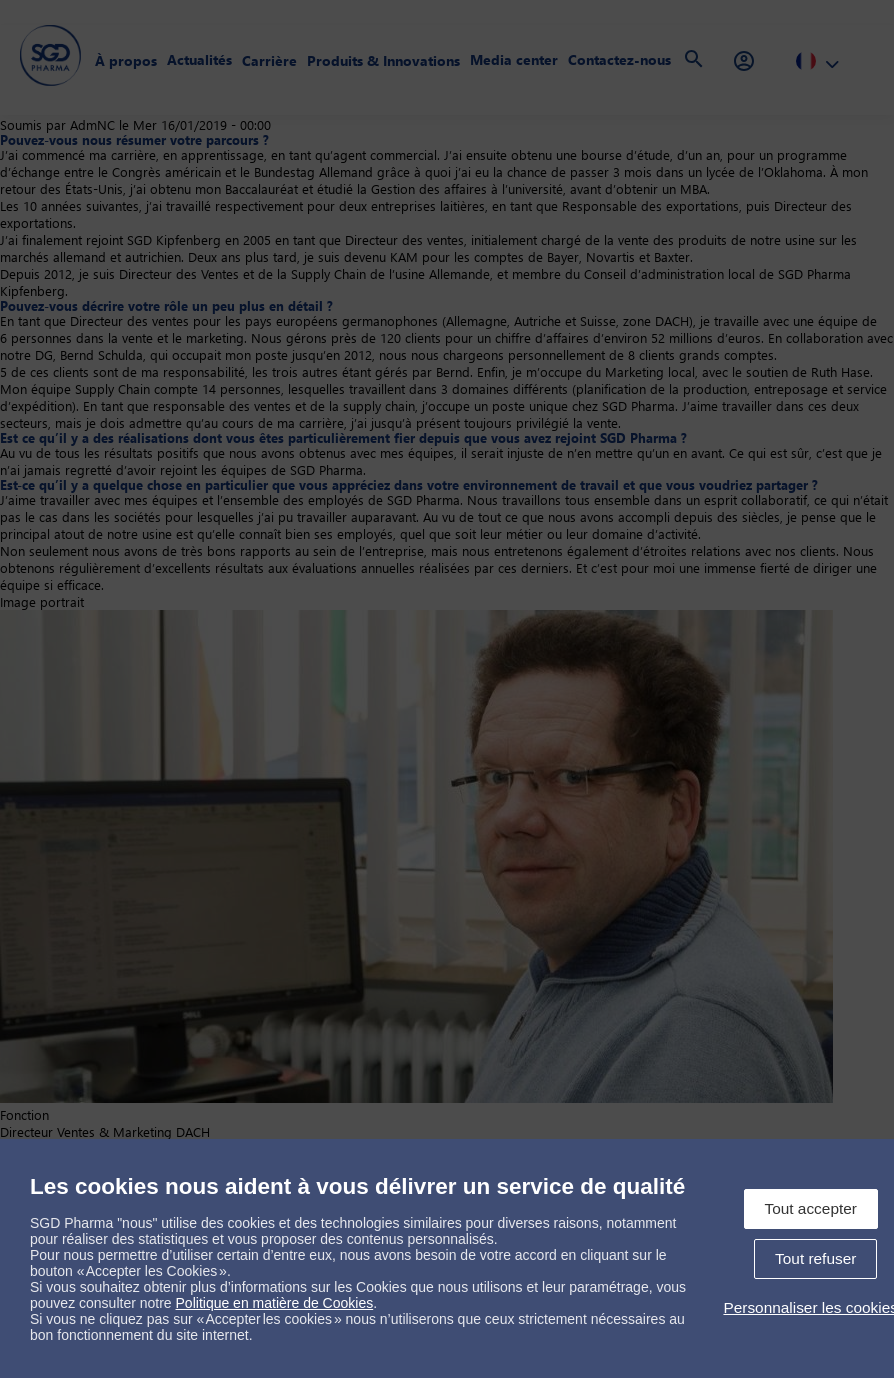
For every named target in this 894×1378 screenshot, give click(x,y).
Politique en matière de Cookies (275, 1303)
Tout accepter (811, 1208)
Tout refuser (815, 1258)
